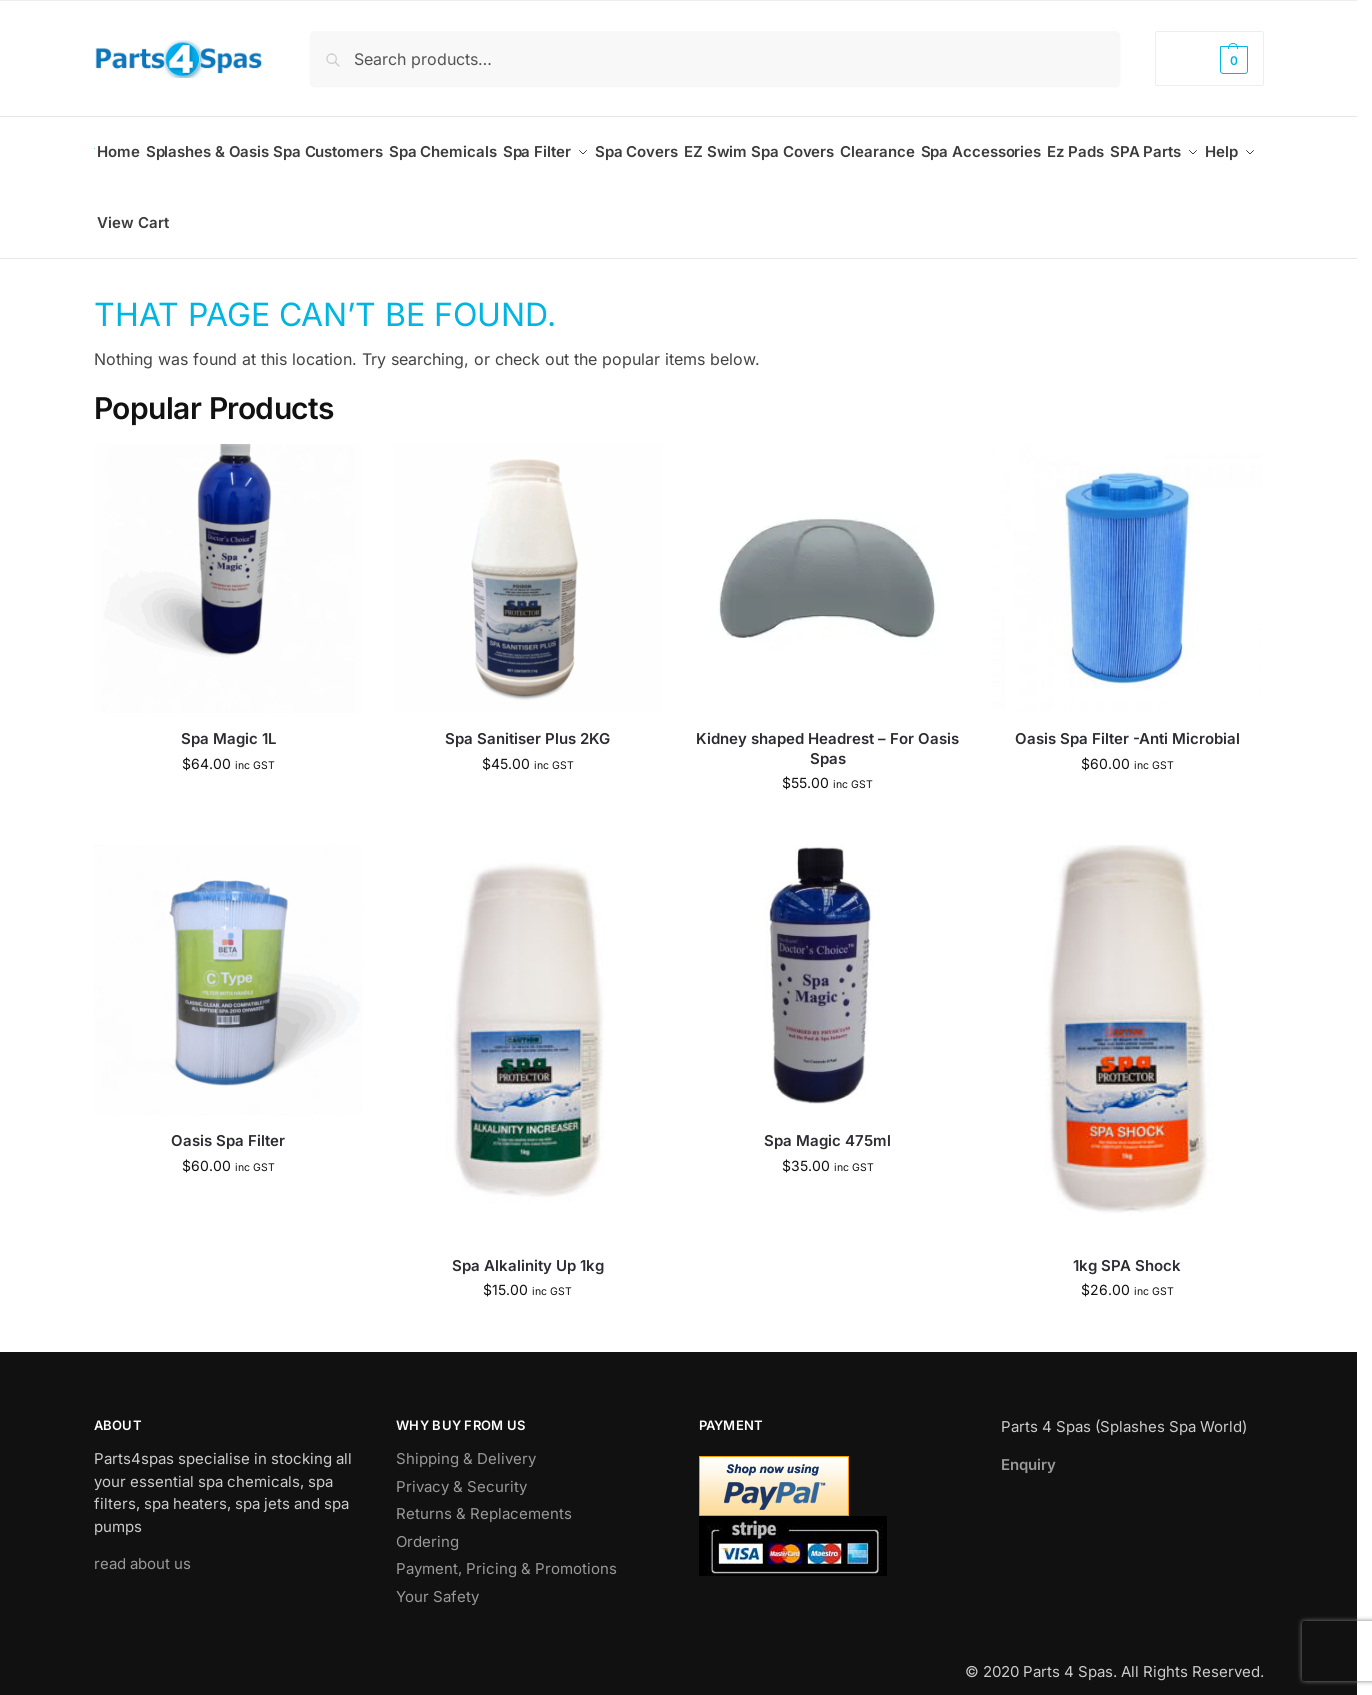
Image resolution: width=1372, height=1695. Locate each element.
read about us (142, 1543)
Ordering (427, 1520)
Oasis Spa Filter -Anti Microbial (1127, 718)
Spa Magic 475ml (827, 1119)
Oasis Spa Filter (228, 1119)
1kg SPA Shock (1127, 1244)
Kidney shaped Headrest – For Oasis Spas (827, 728)
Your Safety (437, 1575)
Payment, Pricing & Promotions (506, 1548)
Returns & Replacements (484, 1493)
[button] (1209, 58)
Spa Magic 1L (228, 718)
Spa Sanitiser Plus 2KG (527, 718)
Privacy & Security (461, 1465)
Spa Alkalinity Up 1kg (528, 1244)
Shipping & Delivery (466, 1438)
